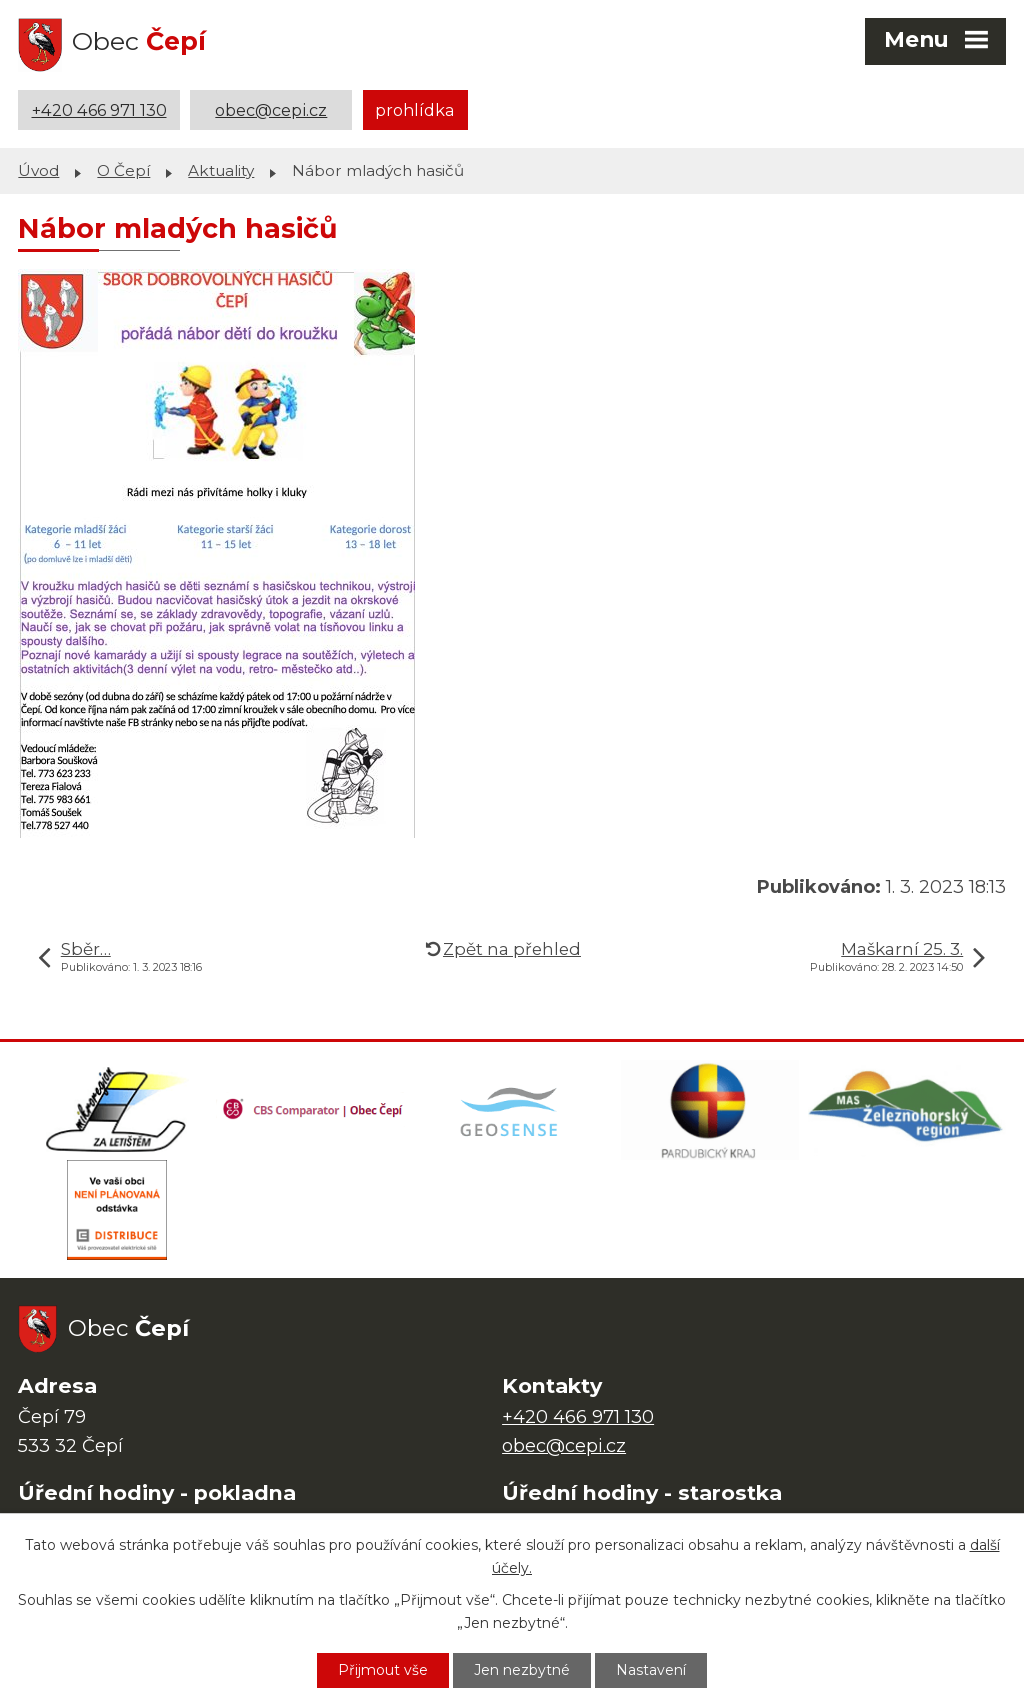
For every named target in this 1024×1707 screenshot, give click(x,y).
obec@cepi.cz (271, 110)
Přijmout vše (383, 1670)
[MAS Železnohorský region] (907, 1110)
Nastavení (651, 1670)
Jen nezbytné (522, 1670)
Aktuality (221, 170)
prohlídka (415, 110)
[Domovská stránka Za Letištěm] (117, 1110)
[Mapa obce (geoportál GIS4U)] (512, 1110)
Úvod (38, 170)
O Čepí (123, 170)
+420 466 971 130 (99, 110)
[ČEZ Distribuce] (117, 1210)
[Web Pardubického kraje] (710, 1110)
